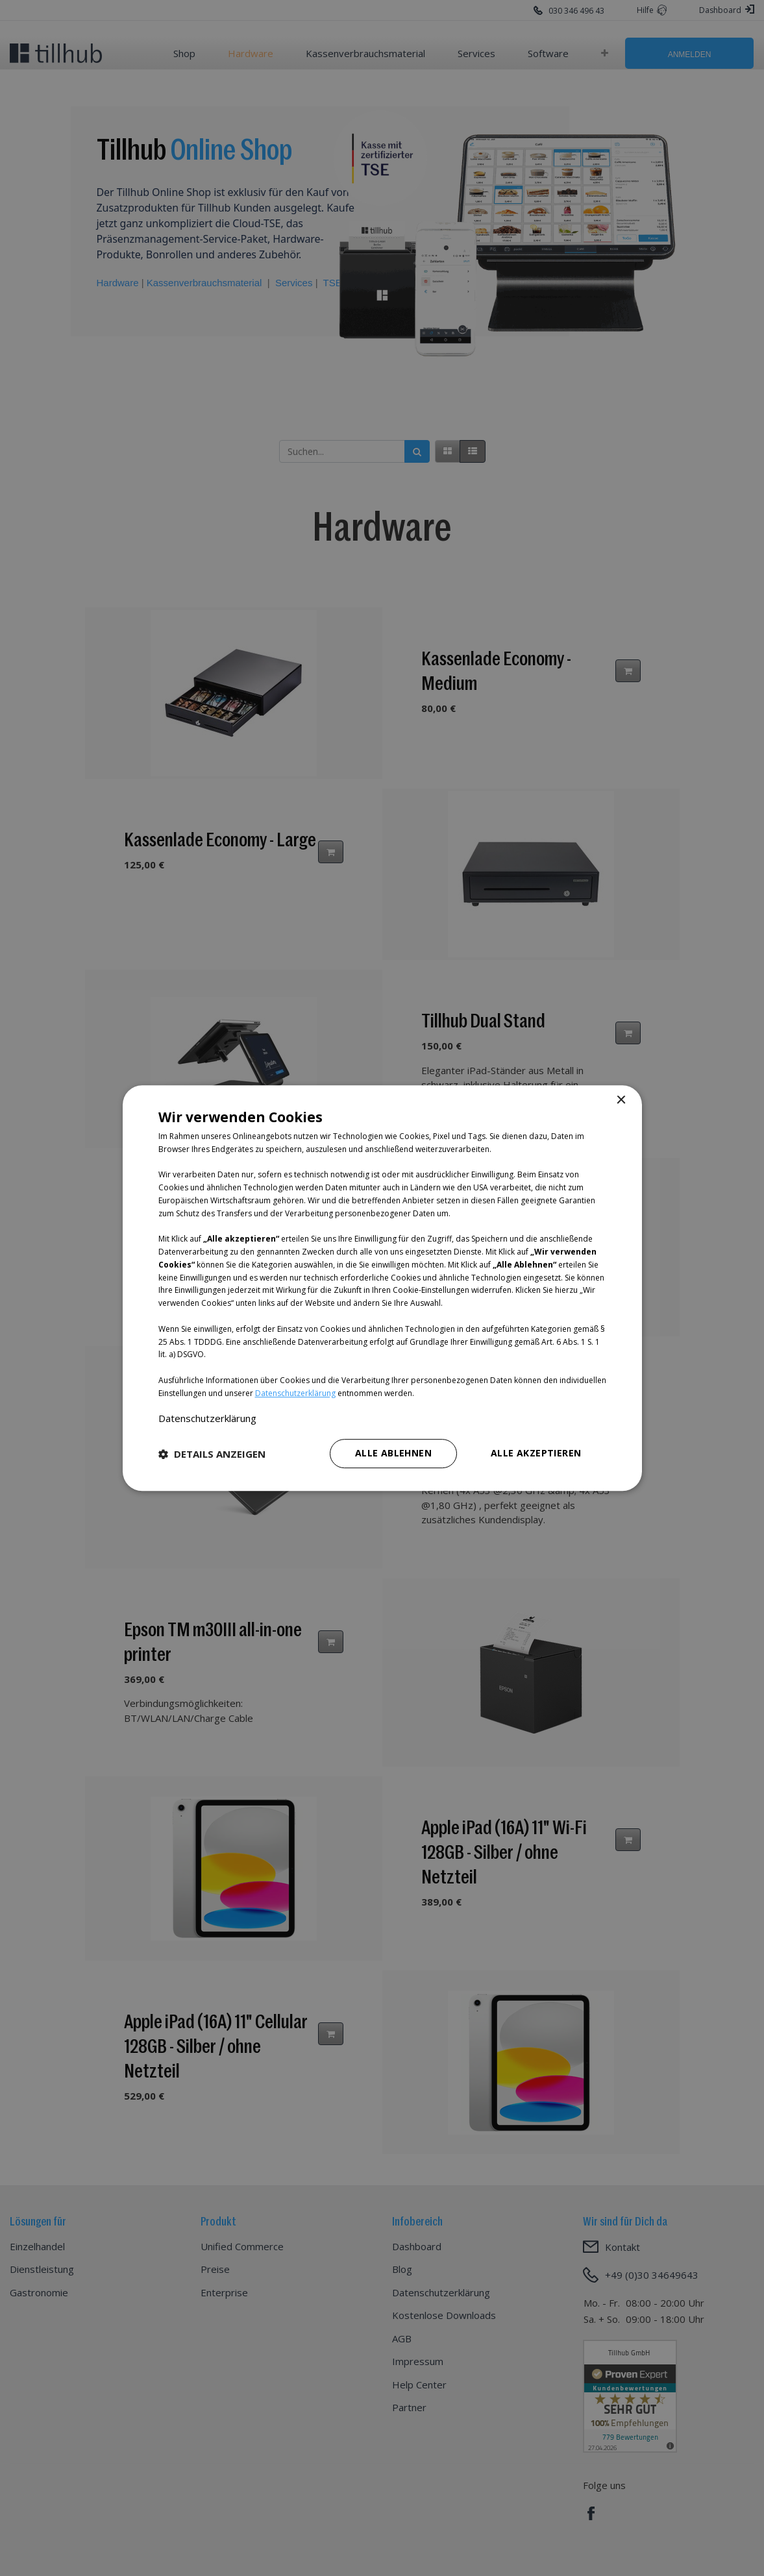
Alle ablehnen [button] (393, 1453)
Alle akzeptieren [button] (536, 1453)
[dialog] (382, 1288)
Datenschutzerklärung (295, 1393)
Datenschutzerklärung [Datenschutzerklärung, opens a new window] (207, 1418)
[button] (211, 1454)
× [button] (621, 1100)
